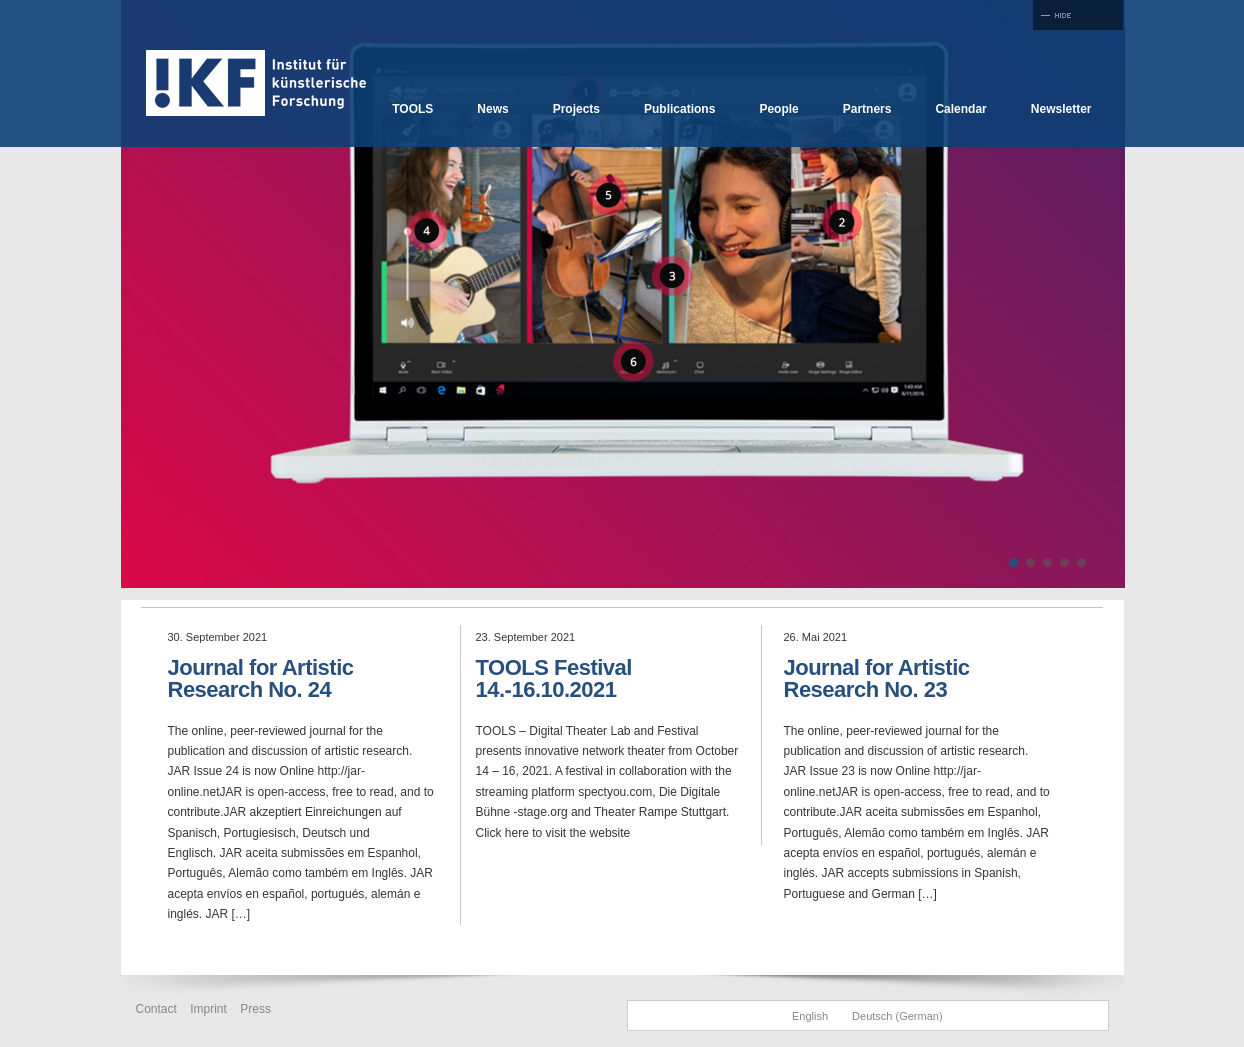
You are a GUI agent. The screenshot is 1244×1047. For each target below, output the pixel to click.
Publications (679, 109)
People (778, 109)
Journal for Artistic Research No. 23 (877, 678)
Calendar (960, 109)
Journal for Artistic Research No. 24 (261, 678)
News (492, 109)
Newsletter (1061, 109)
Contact (156, 1009)
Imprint (208, 1009)
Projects (576, 109)
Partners (867, 109)
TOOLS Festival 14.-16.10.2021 (554, 678)
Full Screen (1078, 15)
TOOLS (412, 109)
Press (255, 1009)
